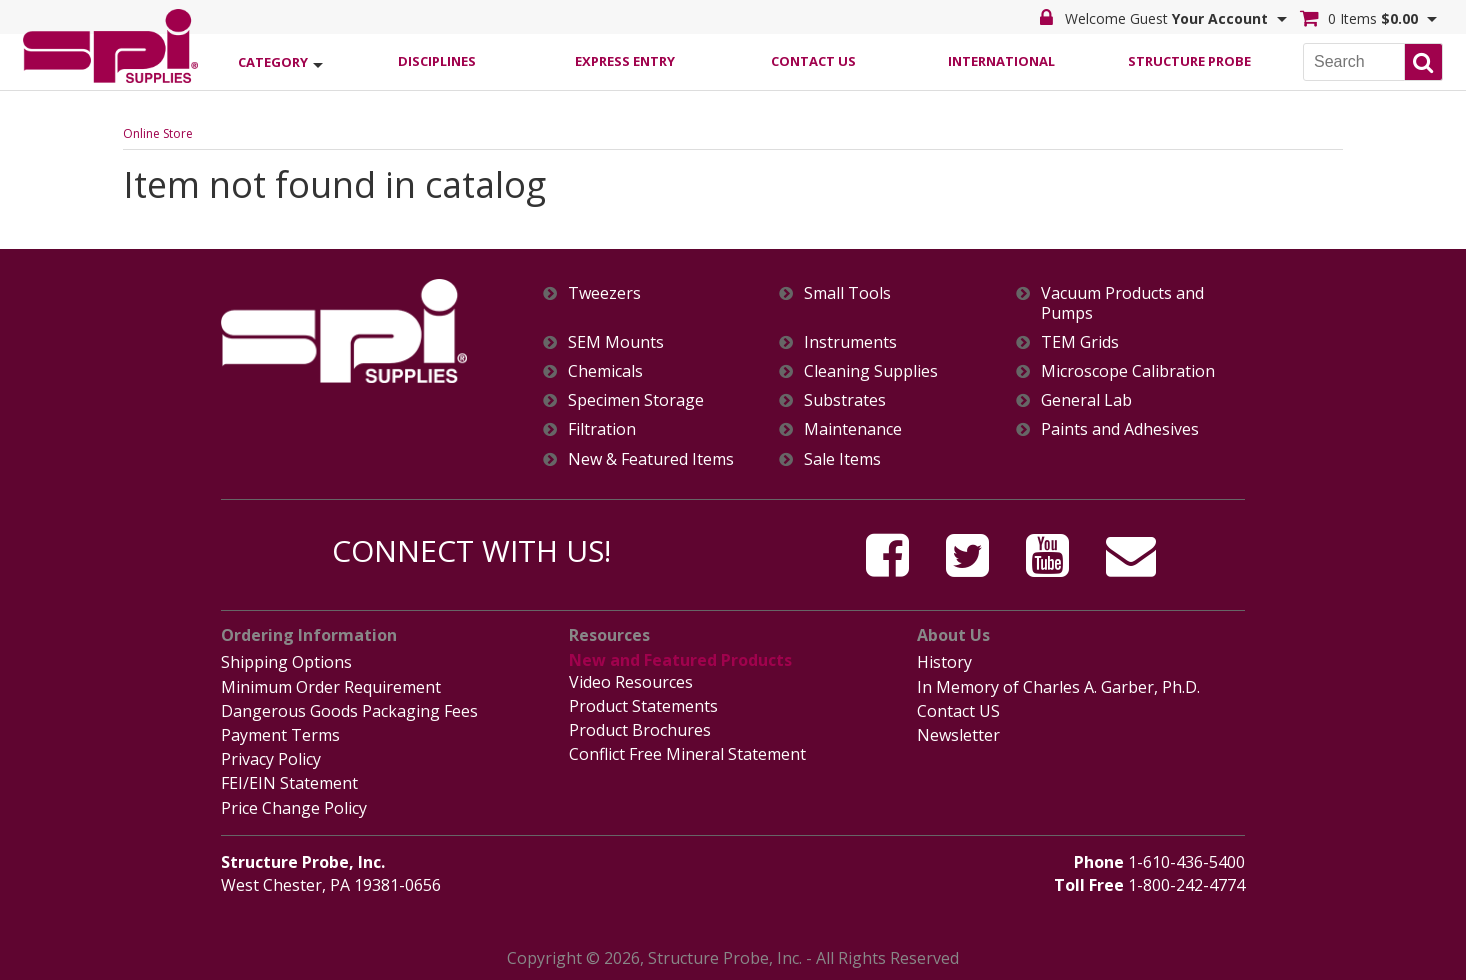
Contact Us (813, 61)
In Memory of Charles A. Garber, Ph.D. (1058, 687)
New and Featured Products (680, 660)
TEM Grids (1080, 342)
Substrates (845, 400)
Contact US (958, 711)
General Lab (1086, 400)
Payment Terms (280, 735)
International (1001, 61)
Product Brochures (640, 730)
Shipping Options (286, 662)
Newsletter (958, 735)
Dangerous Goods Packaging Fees (349, 711)
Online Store (158, 133)
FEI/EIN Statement (289, 783)
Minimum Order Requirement (331, 687)
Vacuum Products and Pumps (1122, 303)
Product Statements (643, 706)
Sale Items (842, 459)
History (944, 662)
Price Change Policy (294, 808)
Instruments (850, 342)
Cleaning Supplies (871, 371)
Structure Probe (1189, 61)
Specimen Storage (636, 400)
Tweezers (604, 293)
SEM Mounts (616, 342)
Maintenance (853, 429)
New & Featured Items (651, 459)
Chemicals (605, 371)
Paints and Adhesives (1120, 429)
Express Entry (625, 61)
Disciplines (437, 61)
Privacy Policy (271, 759)
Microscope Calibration (1128, 371)
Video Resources (631, 682)
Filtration (602, 429)
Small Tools (847, 293)
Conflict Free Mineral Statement (687, 754)
